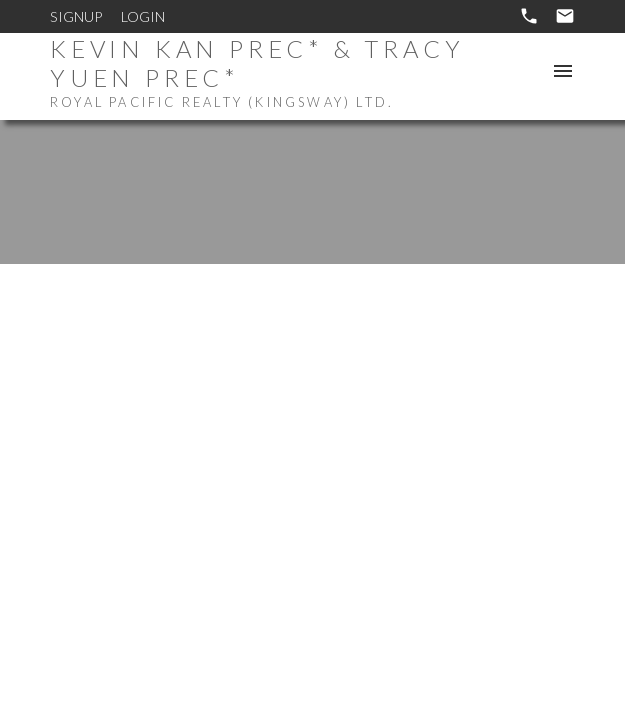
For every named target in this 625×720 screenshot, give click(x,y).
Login (143, 16)
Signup (76, 16)
